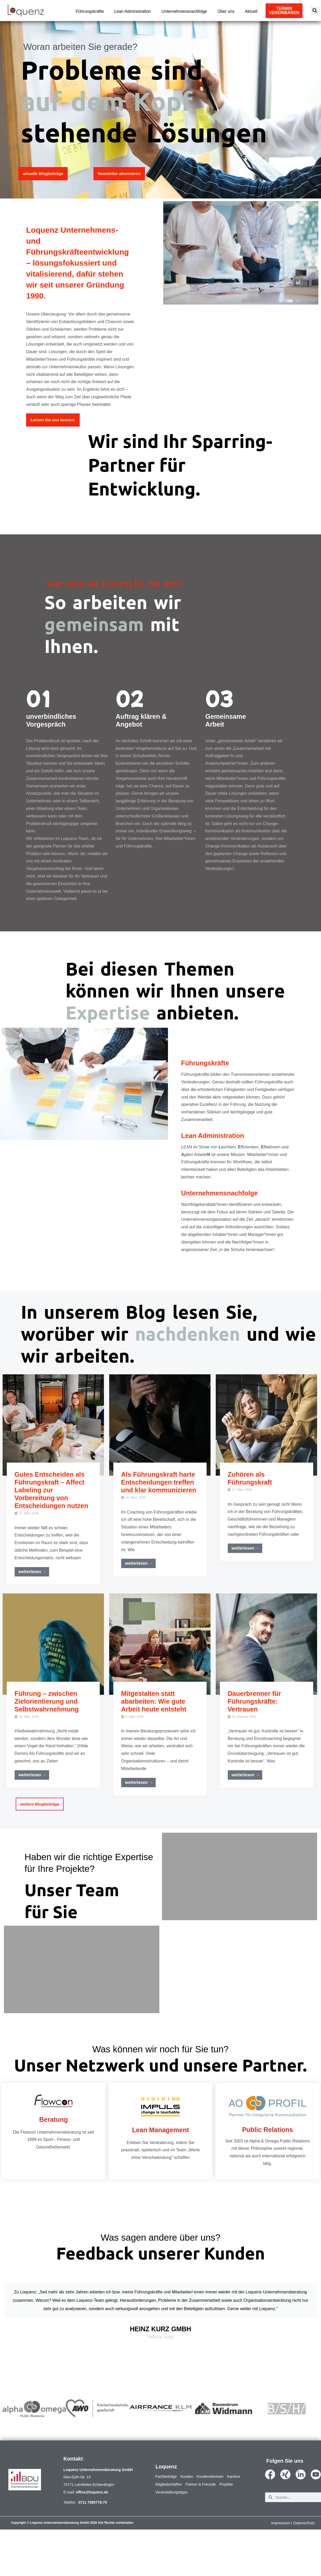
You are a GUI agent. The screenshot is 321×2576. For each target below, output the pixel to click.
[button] (314, 10)
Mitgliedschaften (189, 2516)
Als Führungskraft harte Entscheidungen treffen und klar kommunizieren (158, 1482)
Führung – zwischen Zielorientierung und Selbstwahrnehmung (47, 1701)
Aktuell (251, 11)
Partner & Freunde (225, 2516)
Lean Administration (132, 11)
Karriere (162, 2516)
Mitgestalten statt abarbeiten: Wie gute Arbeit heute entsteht (153, 1701)
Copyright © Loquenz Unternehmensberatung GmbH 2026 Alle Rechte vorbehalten (72, 2554)
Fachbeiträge (167, 2508)
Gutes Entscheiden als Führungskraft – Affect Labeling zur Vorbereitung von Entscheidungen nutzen (51, 1490)
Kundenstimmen (216, 2508)
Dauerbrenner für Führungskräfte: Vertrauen (254, 1701)
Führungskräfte (90, 11)
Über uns (226, 11)
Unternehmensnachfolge (184, 11)
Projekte (163, 2524)
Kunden (190, 2508)
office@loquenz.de (92, 2524)
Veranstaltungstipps (192, 2524)
